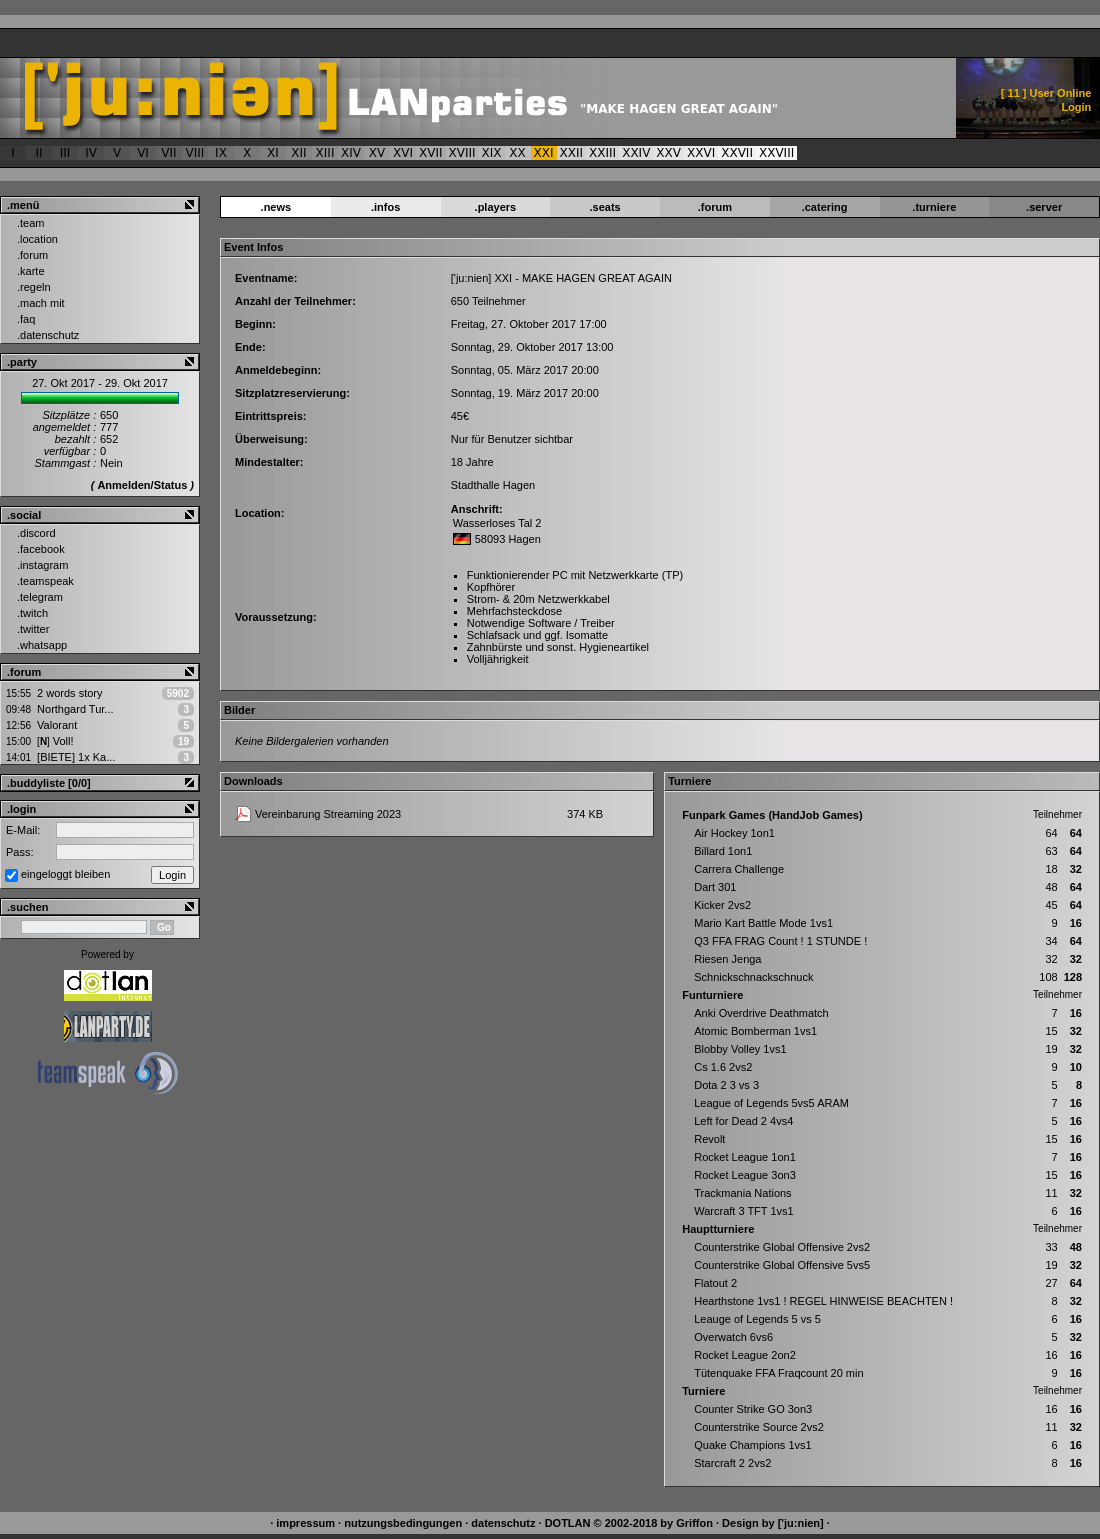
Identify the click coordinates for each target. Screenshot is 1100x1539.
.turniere (934, 207)
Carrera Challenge (739, 869)
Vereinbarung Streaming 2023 (328, 814)
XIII (325, 153)
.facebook (41, 549)
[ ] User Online (1046, 93)
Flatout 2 (715, 1283)
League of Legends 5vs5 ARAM (771, 1103)
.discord (36, 533)
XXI (544, 153)
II (38, 153)
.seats (605, 207)
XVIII (462, 153)
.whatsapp (42, 645)
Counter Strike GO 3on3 (753, 1409)
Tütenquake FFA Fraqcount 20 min (778, 1373)
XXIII (602, 153)
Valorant (57, 725)
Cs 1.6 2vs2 (723, 1067)
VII (168, 153)
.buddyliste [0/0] (49, 783)
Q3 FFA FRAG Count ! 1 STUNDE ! (780, 941)
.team (31, 223)
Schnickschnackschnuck (753, 977)
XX (517, 153)
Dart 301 (715, 887)
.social (24, 515)
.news (276, 207)
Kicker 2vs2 (722, 905)
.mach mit (41, 303)
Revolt (709, 1139)
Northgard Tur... (75, 709)
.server (1044, 207)
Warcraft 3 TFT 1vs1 (743, 1211)
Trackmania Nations (742, 1193)
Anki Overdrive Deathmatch (761, 1013)
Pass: (20, 852)
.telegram (40, 597)
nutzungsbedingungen (403, 1523)
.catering (825, 207)
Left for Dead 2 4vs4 (743, 1121)
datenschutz (503, 1523)
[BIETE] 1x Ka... (76, 757)
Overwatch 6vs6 (733, 1337)
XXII (572, 153)
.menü (23, 205)
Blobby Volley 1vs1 (740, 1049)
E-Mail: (23, 830)
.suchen (28, 907)
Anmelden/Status (142, 485)
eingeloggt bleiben (65, 874)
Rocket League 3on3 (745, 1175)
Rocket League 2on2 (745, 1355)
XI (273, 153)
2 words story (69, 693)
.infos (385, 207)
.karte (31, 271)
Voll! (55, 741)
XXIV (636, 153)
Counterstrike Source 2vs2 (759, 1427)
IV (91, 153)
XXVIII (776, 153)
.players (496, 207)
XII (298, 153)
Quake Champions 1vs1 (752, 1445)
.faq (26, 319)
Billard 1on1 (723, 851)
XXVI (701, 153)
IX (221, 153)
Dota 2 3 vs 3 (726, 1085)
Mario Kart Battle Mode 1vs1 (763, 923)
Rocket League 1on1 (745, 1157)
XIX (492, 153)
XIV (351, 153)
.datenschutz (48, 335)
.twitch (32, 613)
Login (1076, 107)
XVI (403, 153)
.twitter (33, 629)
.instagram (42, 565)
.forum (32, 255)
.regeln (34, 287)
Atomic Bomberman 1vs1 (755, 1031)
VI (143, 153)
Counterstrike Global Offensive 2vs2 (782, 1247)
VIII (195, 153)
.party (22, 362)
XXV (668, 153)
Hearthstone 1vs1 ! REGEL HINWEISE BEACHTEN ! (823, 1301)
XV (377, 153)
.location (37, 239)
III (65, 153)
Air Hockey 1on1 (734, 833)
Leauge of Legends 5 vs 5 (757, 1319)
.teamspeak (45, 581)
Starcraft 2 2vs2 (732, 1463)
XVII (431, 153)
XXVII (737, 153)
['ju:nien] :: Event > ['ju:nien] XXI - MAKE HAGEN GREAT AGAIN (416, 98)
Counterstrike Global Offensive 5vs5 (782, 1265)
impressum (305, 1523)
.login (21, 809)
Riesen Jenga (727, 959)
